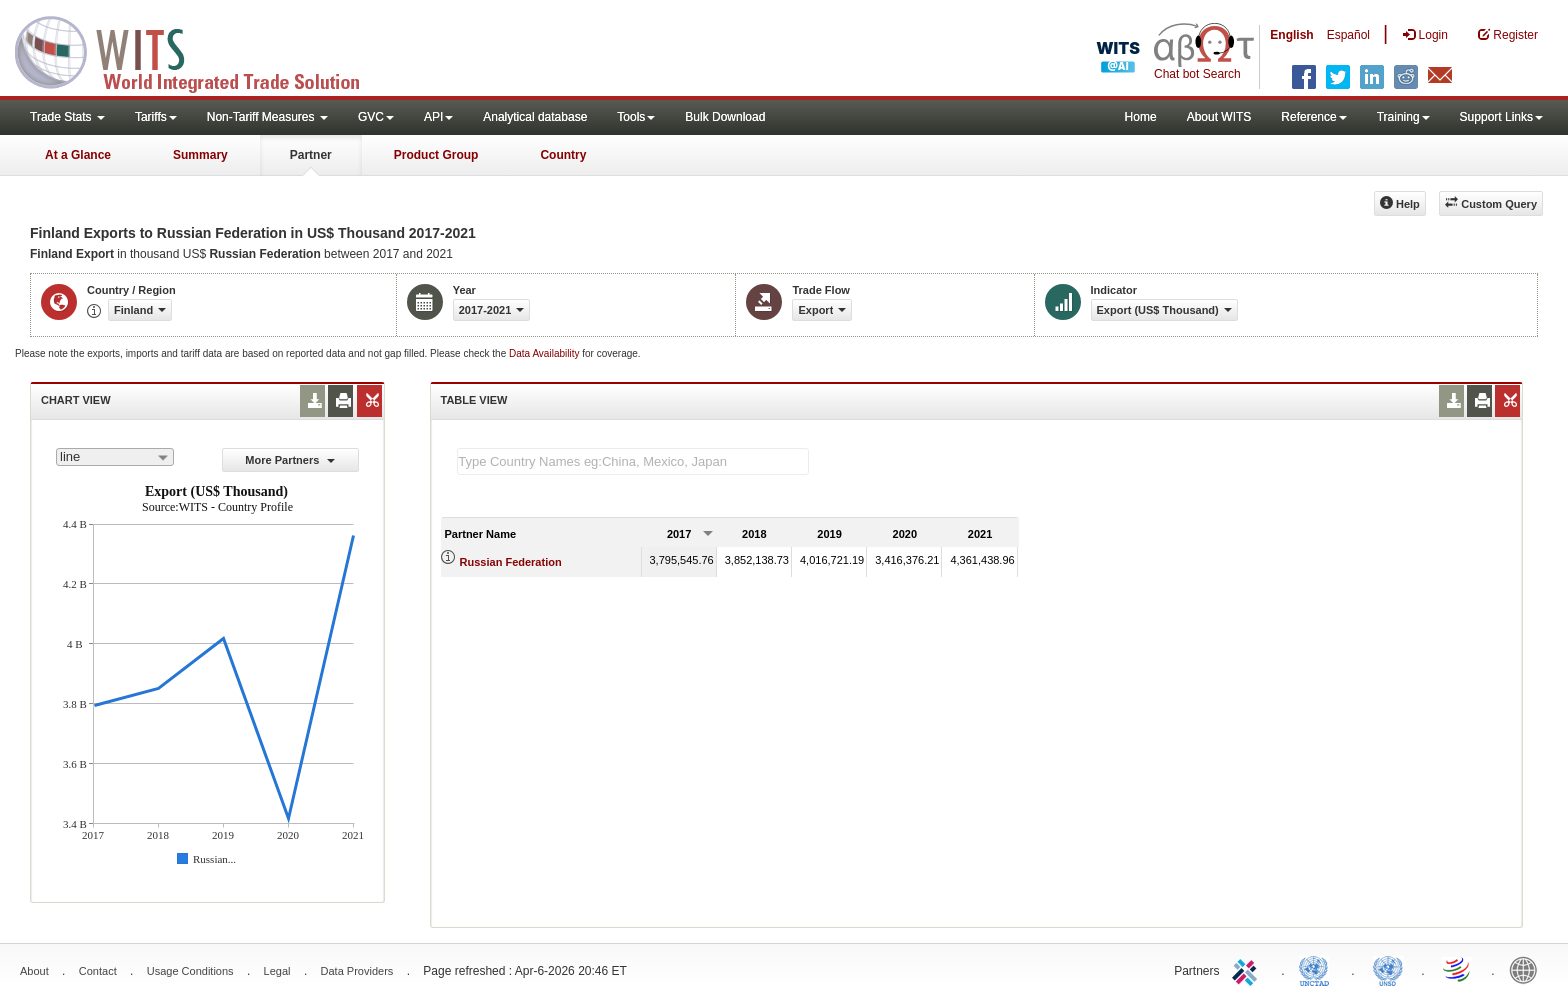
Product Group (436, 155)
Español (1348, 35)
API (438, 117)
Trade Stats (67, 117)
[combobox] (115, 457)
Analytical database (535, 117)
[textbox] (633, 461)
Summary (200, 155)
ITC (1248, 969)
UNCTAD (1318, 969)
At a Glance (78, 155)
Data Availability (545, 353)
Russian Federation (511, 562)
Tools (636, 117)
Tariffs (156, 117)
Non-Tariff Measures (267, 117)
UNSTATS (1388, 969)
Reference (1313, 117)
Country (563, 155)
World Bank (1528, 969)
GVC (376, 117)
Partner (311, 155)
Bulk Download (725, 117)
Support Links (1501, 117)
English (1291, 35)
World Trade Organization (1458, 969)
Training (1403, 117)
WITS (200, 50)
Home (1141, 117)
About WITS (1219, 117)
